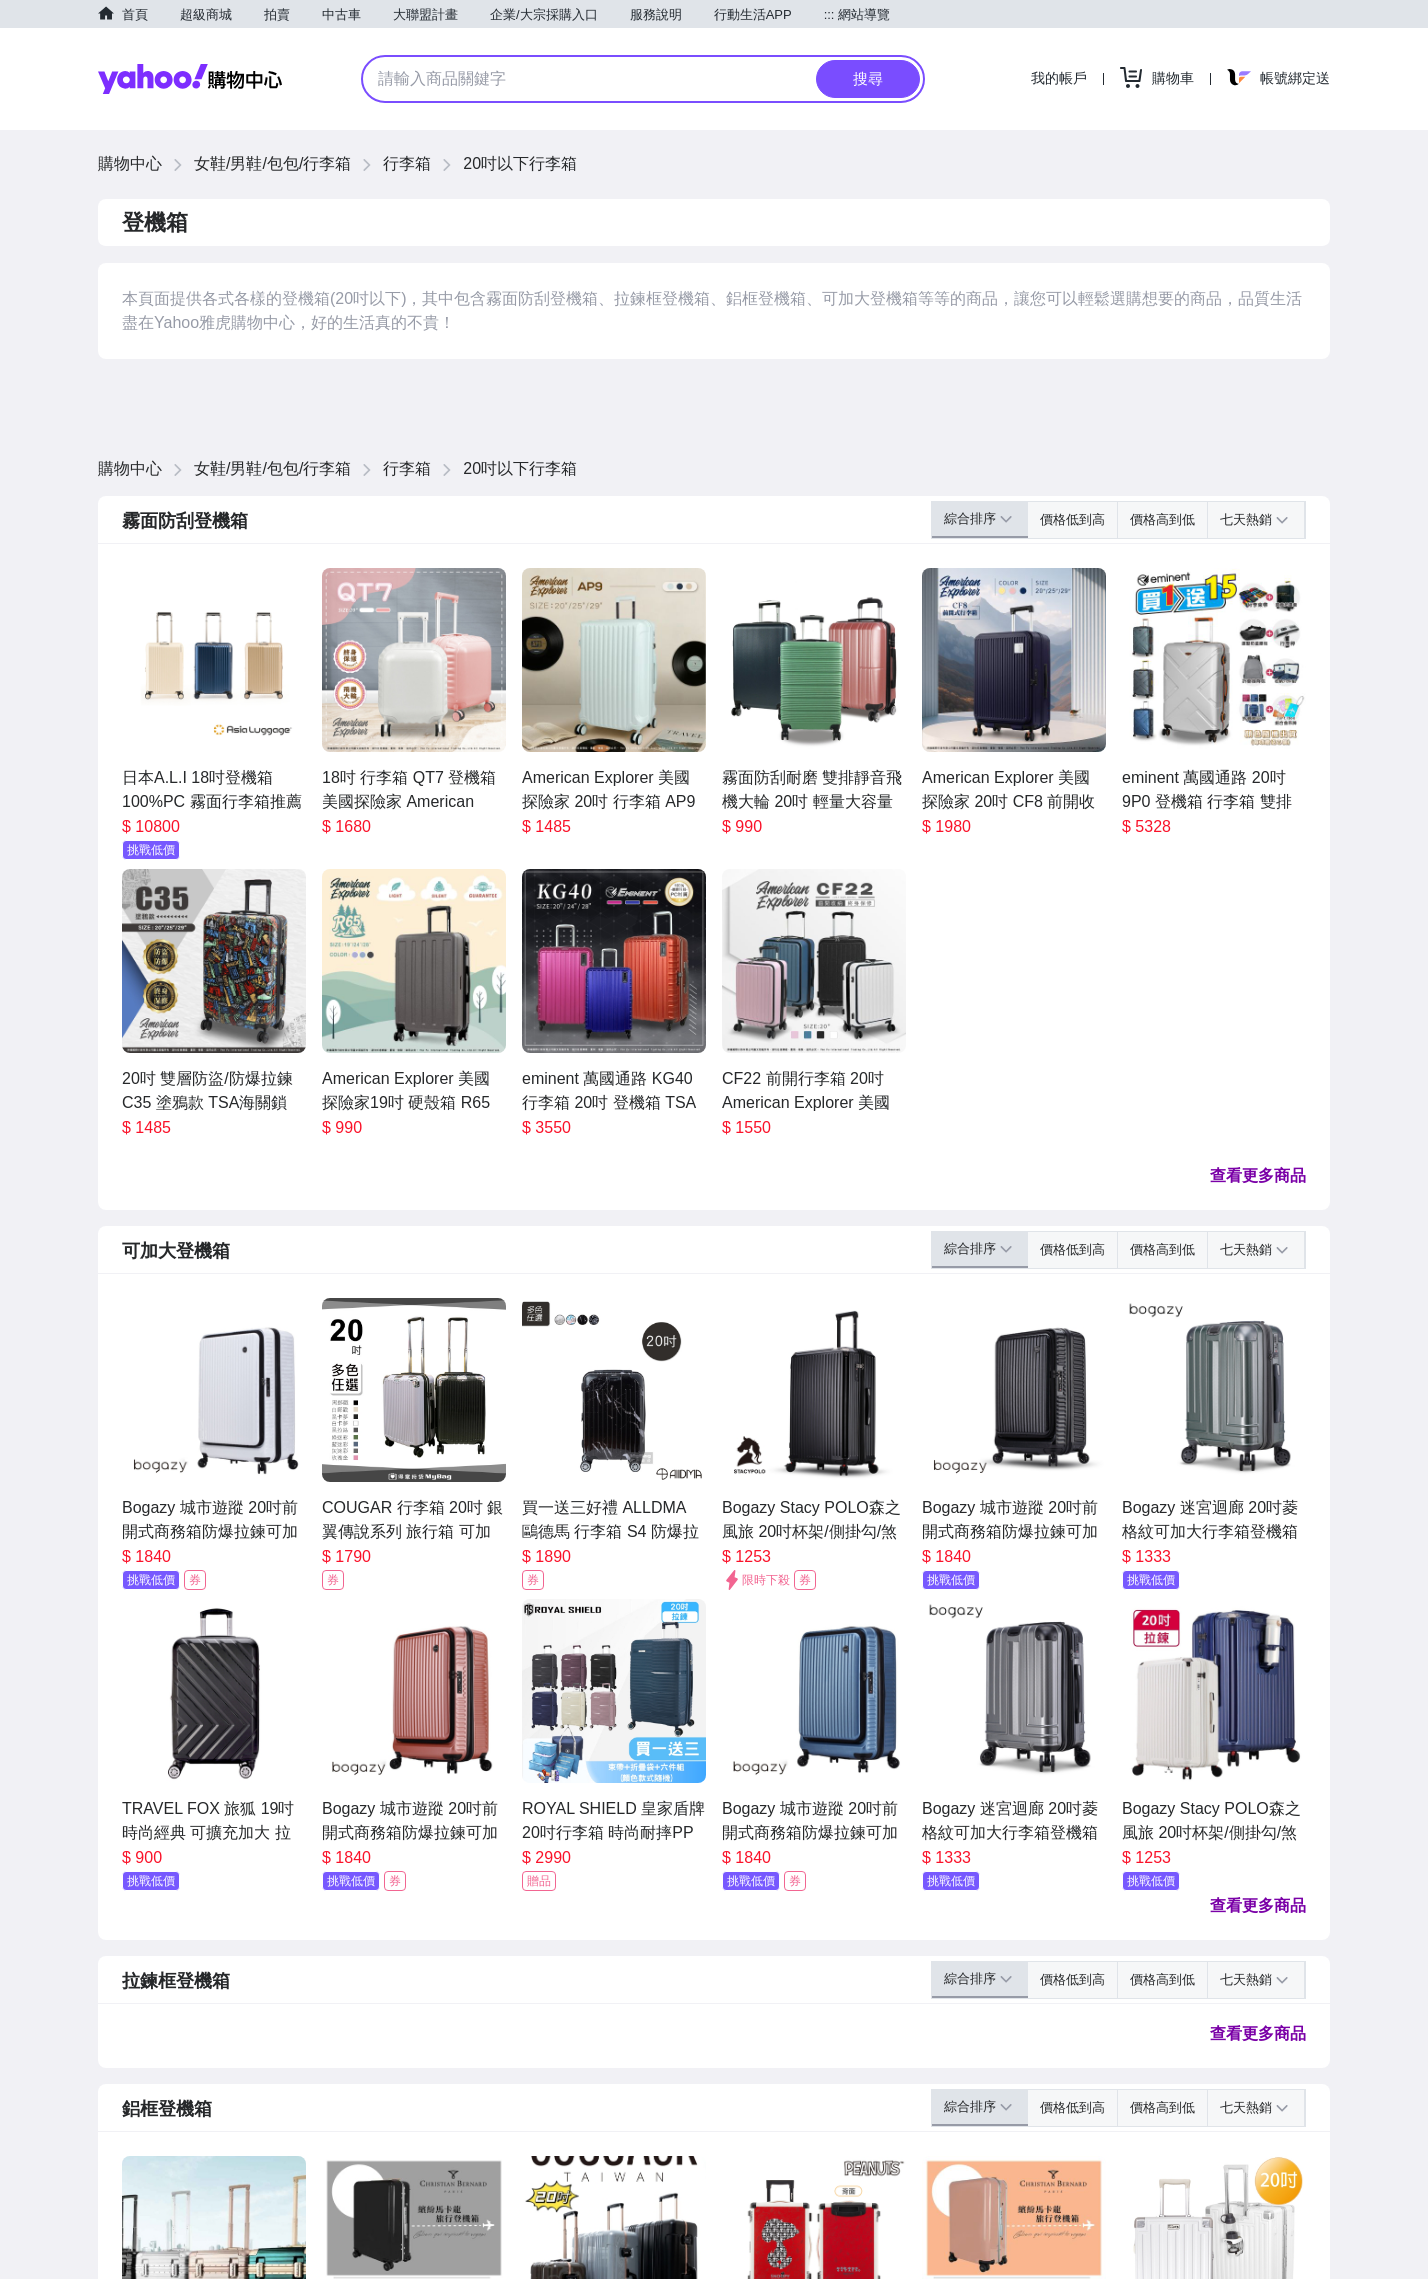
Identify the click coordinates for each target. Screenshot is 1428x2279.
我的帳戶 (1059, 78)
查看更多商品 (1258, 1175)
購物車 (1173, 78)
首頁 (135, 14)
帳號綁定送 (1295, 78)
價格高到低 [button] (1162, 519)
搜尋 (868, 78)
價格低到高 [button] (1072, 519)
